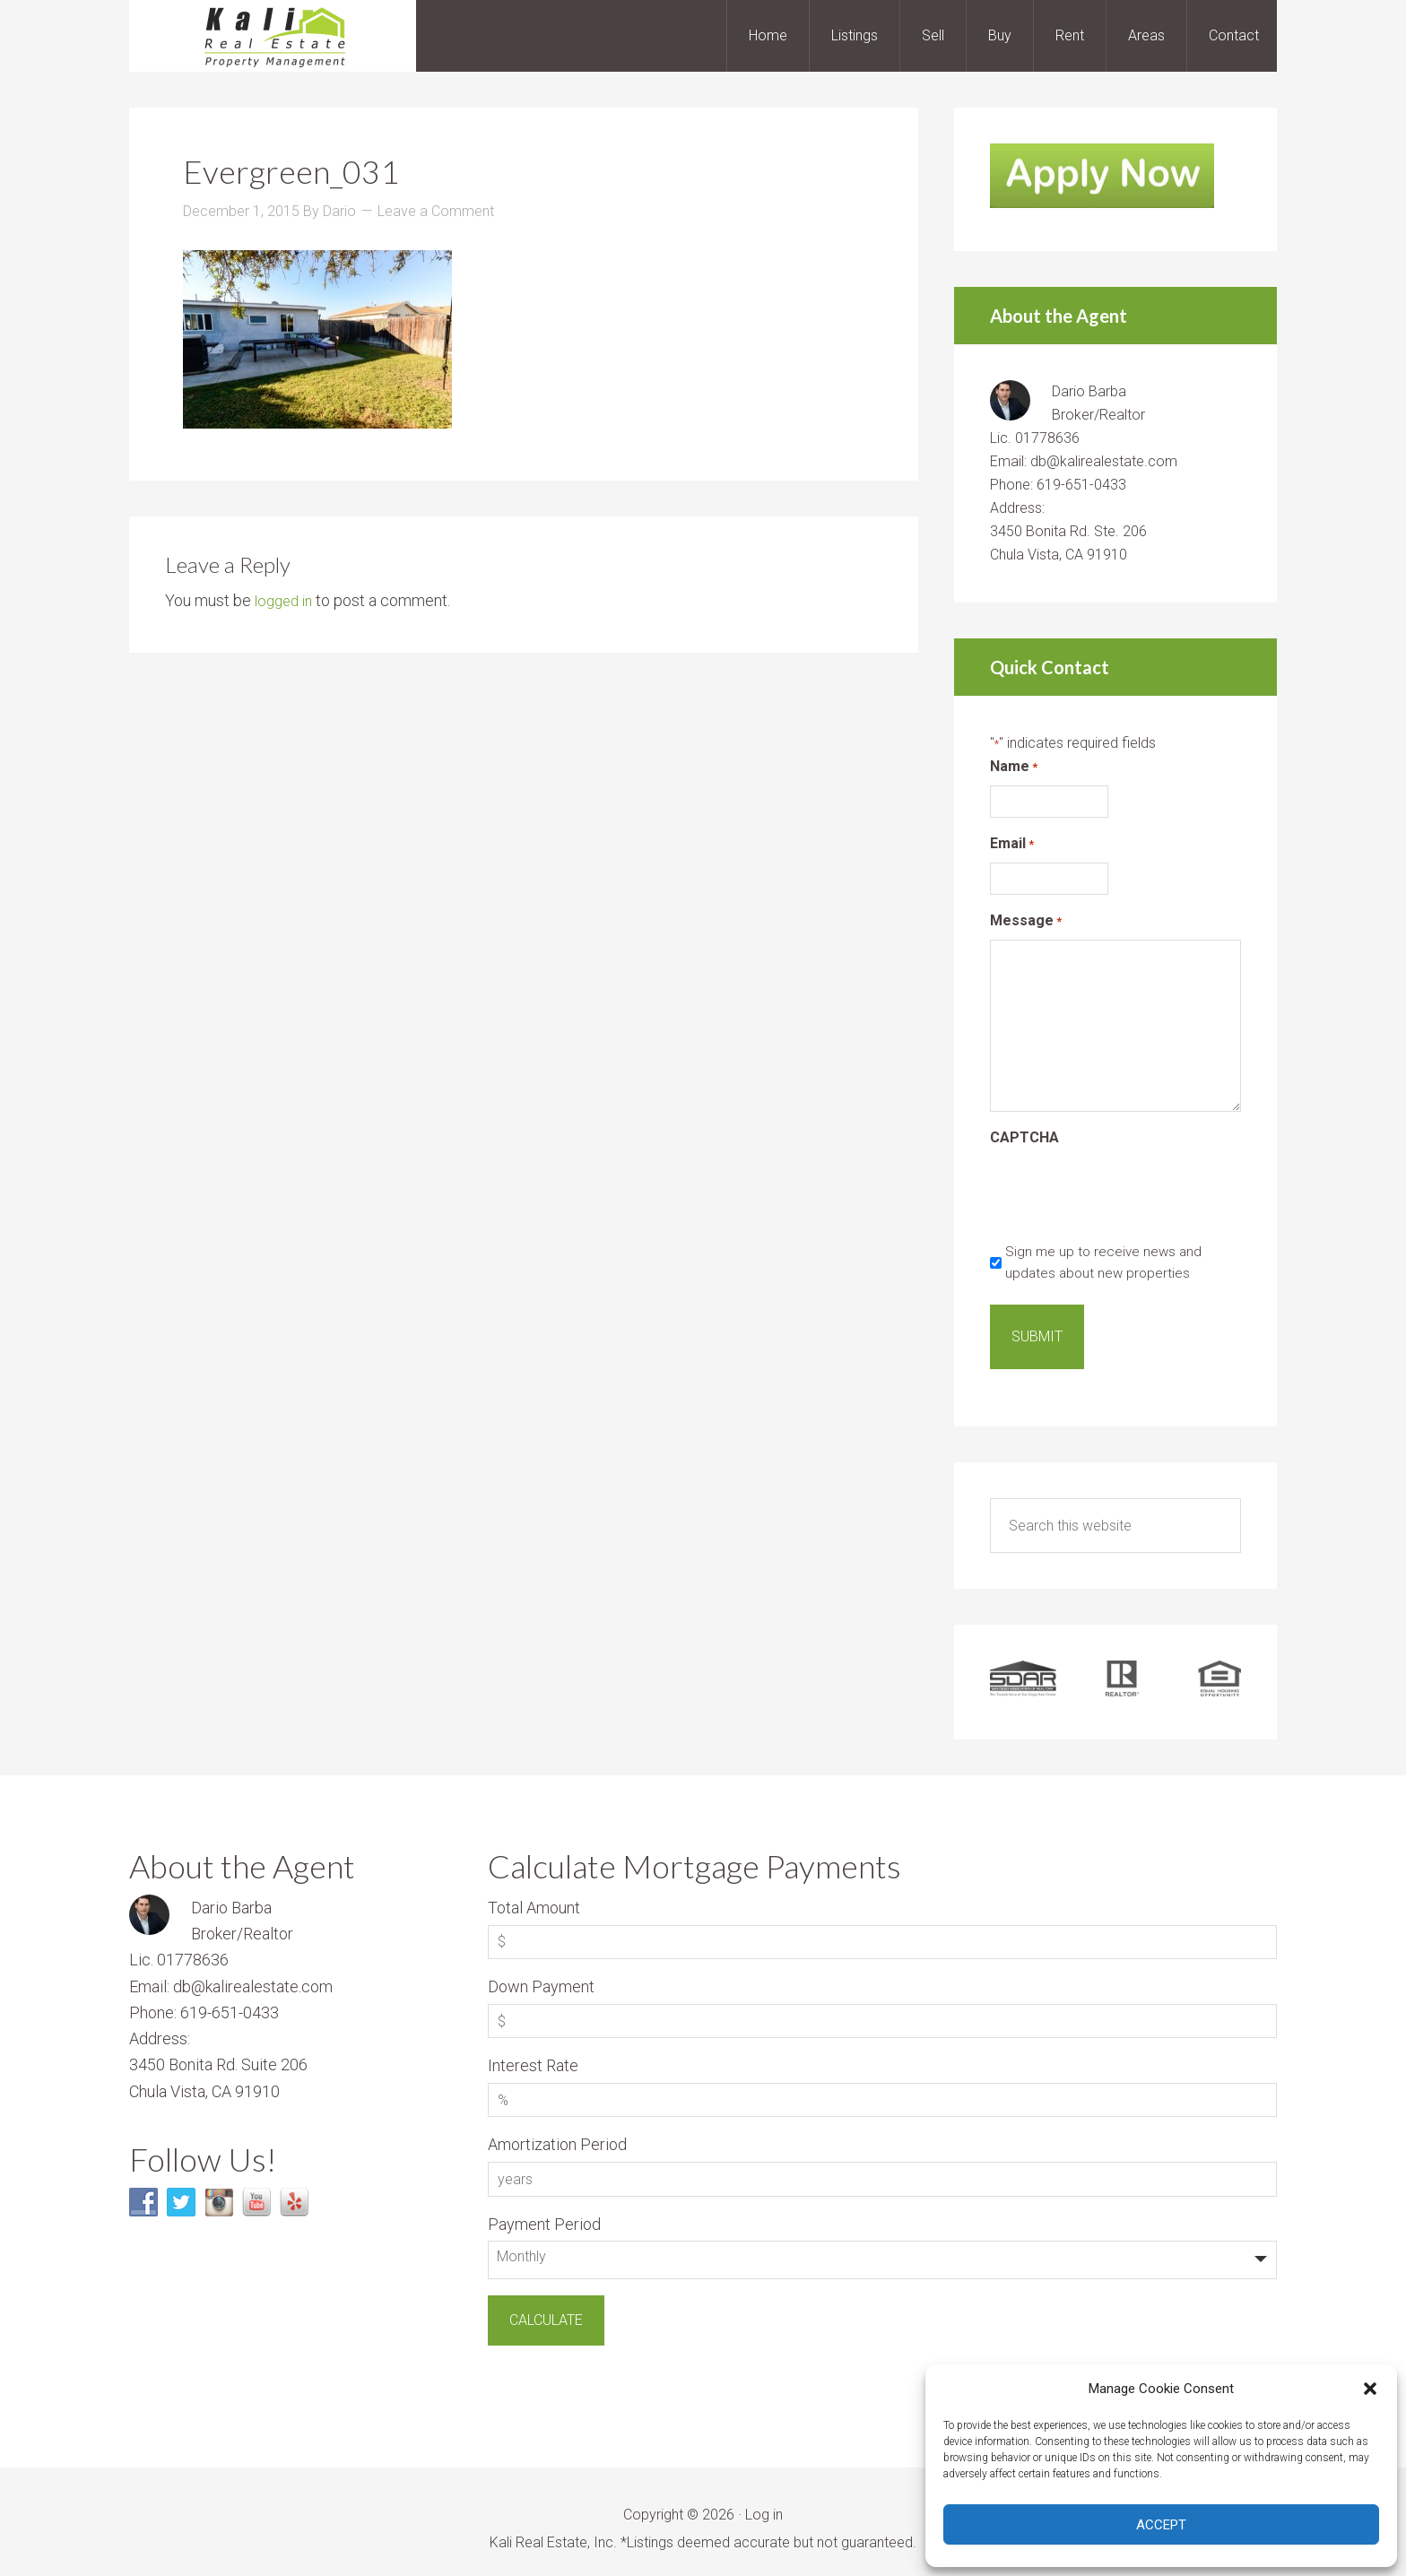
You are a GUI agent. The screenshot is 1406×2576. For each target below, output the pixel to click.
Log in (764, 2500)
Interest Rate (533, 2051)
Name (1013, 767)
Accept (1161, 2525)
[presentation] (1126, 1192)
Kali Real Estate (272, 36)
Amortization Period (557, 2130)
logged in (286, 600)
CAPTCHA (1024, 1137)
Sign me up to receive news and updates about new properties (1103, 1262)
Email (1012, 844)
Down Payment (541, 1972)
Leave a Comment (436, 211)
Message (1026, 921)
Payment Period (544, 2209)
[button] (1370, 2389)
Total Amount (534, 1893)
